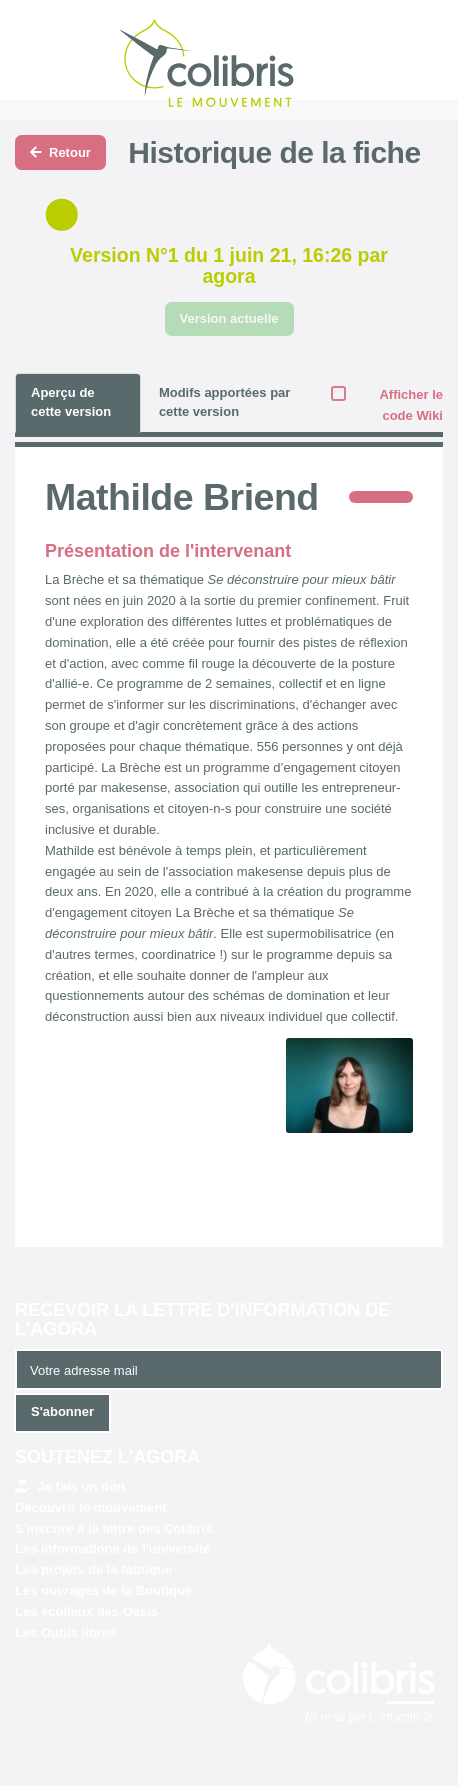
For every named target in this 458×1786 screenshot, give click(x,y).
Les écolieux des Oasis (86, 1611)
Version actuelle (229, 318)
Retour (60, 152)
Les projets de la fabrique (94, 1569)
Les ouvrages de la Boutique (103, 1590)
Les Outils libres (65, 1632)
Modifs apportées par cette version (224, 402)
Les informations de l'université (112, 1548)
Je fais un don (70, 1486)
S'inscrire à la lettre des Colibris (113, 1528)
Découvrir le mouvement (91, 1507)
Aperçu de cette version (71, 402)
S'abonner (62, 1411)
